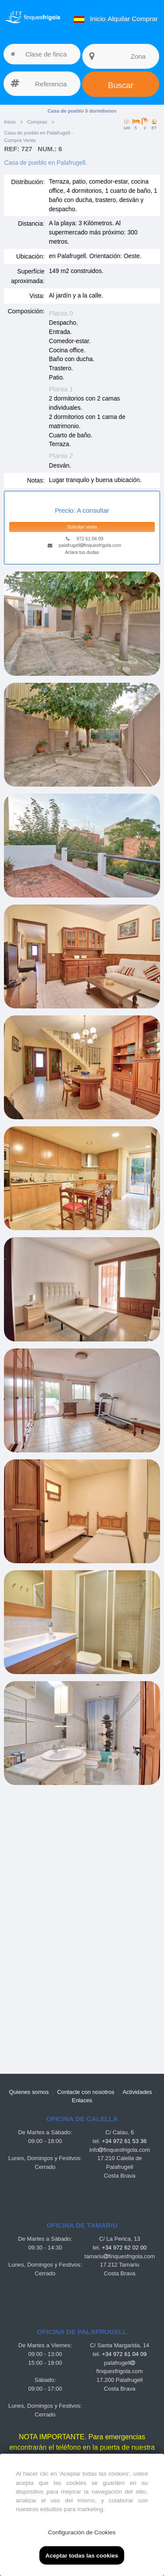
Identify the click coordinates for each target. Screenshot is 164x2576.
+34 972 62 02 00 (124, 2247)
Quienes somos (29, 2092)
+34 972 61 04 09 (124, 2354)
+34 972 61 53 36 (124, 2141)
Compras (37, 121)
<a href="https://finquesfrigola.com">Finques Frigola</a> (82, 1925)
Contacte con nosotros (85, 2092)
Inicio (97, 19)
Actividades (137, 2092)
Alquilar (119, 19)
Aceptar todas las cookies (82, 2555)
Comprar (145, 19)
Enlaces (82, 2100)
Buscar (120, 85)
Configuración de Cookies (82, 2532)
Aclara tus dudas (82, 552)
